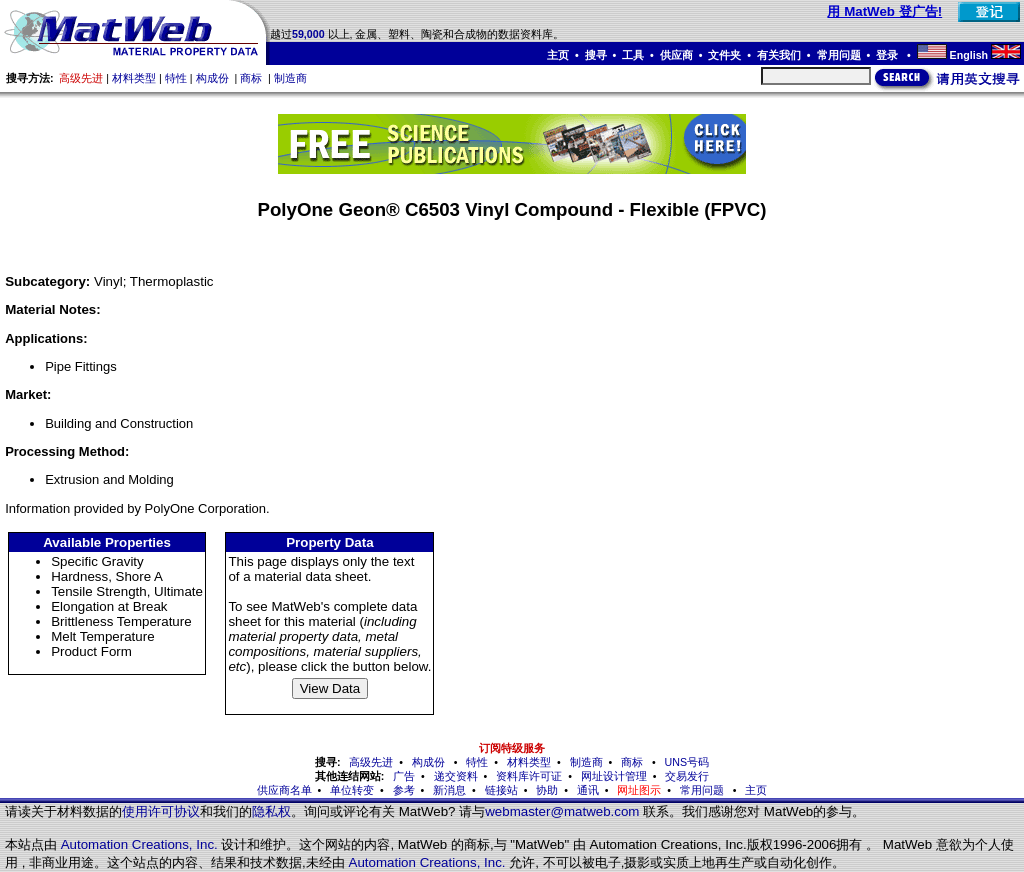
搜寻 (596, 55)
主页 (558, 55)
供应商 (676, 55)
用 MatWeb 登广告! (884, 11)
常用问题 (839, 55)
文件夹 (724, 55)
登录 (888, 55)
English (969, 55)
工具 (633, 55)
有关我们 (779, 55)
